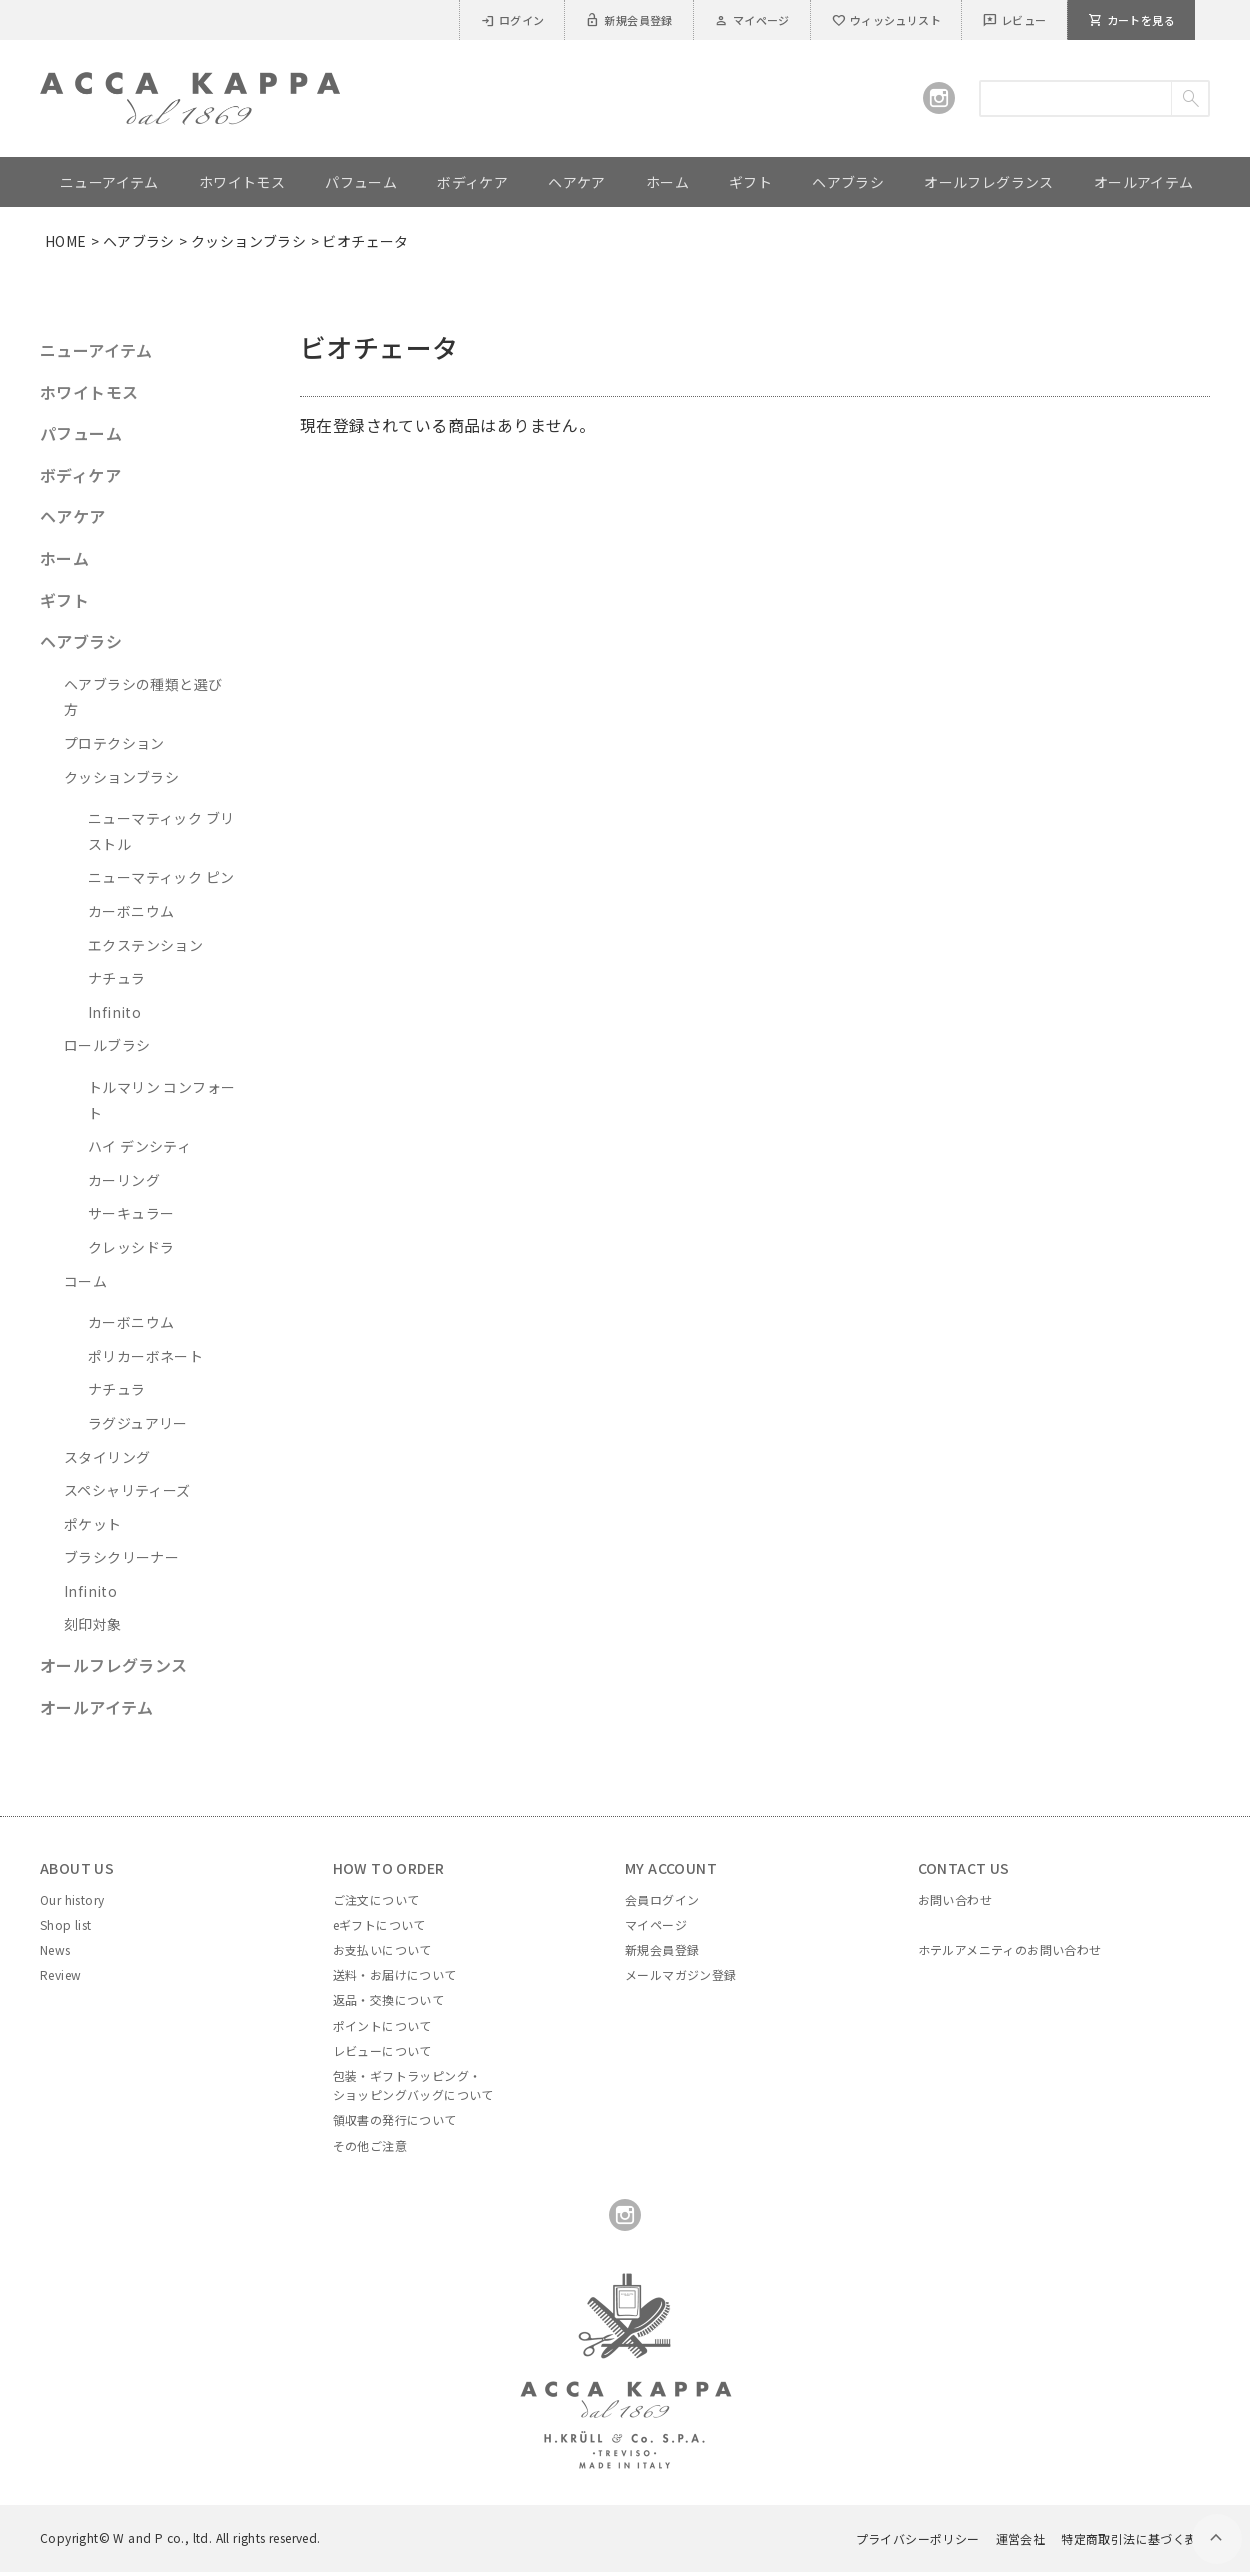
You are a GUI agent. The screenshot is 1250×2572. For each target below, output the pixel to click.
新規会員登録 (628, 20)
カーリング (124, 1180)
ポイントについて (382, 2025)
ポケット (93, 1524)
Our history (72, 1899)
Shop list (66, 1924)
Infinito (114, 1012)
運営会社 (1021, 2538)
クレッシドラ (131, 1247)
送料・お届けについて (395, 1974)
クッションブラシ (248, 241)
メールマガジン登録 (681, 1974)
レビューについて (382, 2050)
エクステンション (145, 945)
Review (60, 1974)
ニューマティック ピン (161, 877)
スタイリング (107, 1457)
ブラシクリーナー (121, 1557)
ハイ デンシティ (139, 1146)
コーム (85, 1281)
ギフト (64, 600)
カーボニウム (131, 911)
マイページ (752, 20)
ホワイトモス (89, 392)
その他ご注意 (370, 2145)
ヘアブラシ (139, 241)
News (55, 1949)
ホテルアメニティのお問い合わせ (1010, 1949)
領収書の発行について (395, 2119)
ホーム (64, 558)
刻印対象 (93, 1624)
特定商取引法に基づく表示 (1135, 2538)
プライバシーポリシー (918, 2538)
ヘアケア (73, 516)
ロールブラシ (107, 1045)
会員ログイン (662, 1899)
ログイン (512, 20)
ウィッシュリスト (886, 20)
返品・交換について (389, 1999)
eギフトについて (379, 1924)
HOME (66, 241)
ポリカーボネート (145, 1356)
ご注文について (376, 1899)
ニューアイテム (96, 350)
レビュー (1014, 20)
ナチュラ (117, 978)
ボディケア (80, 475)
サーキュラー (131, 1213)
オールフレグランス (114, 1665)
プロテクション (114, 743)
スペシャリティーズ (127, 1490)
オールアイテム (97, 1707)
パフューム (81, 433)
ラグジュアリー (138, 1423)
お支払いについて (382, 1949)
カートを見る (1131, 20)
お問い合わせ (955, 1899)
